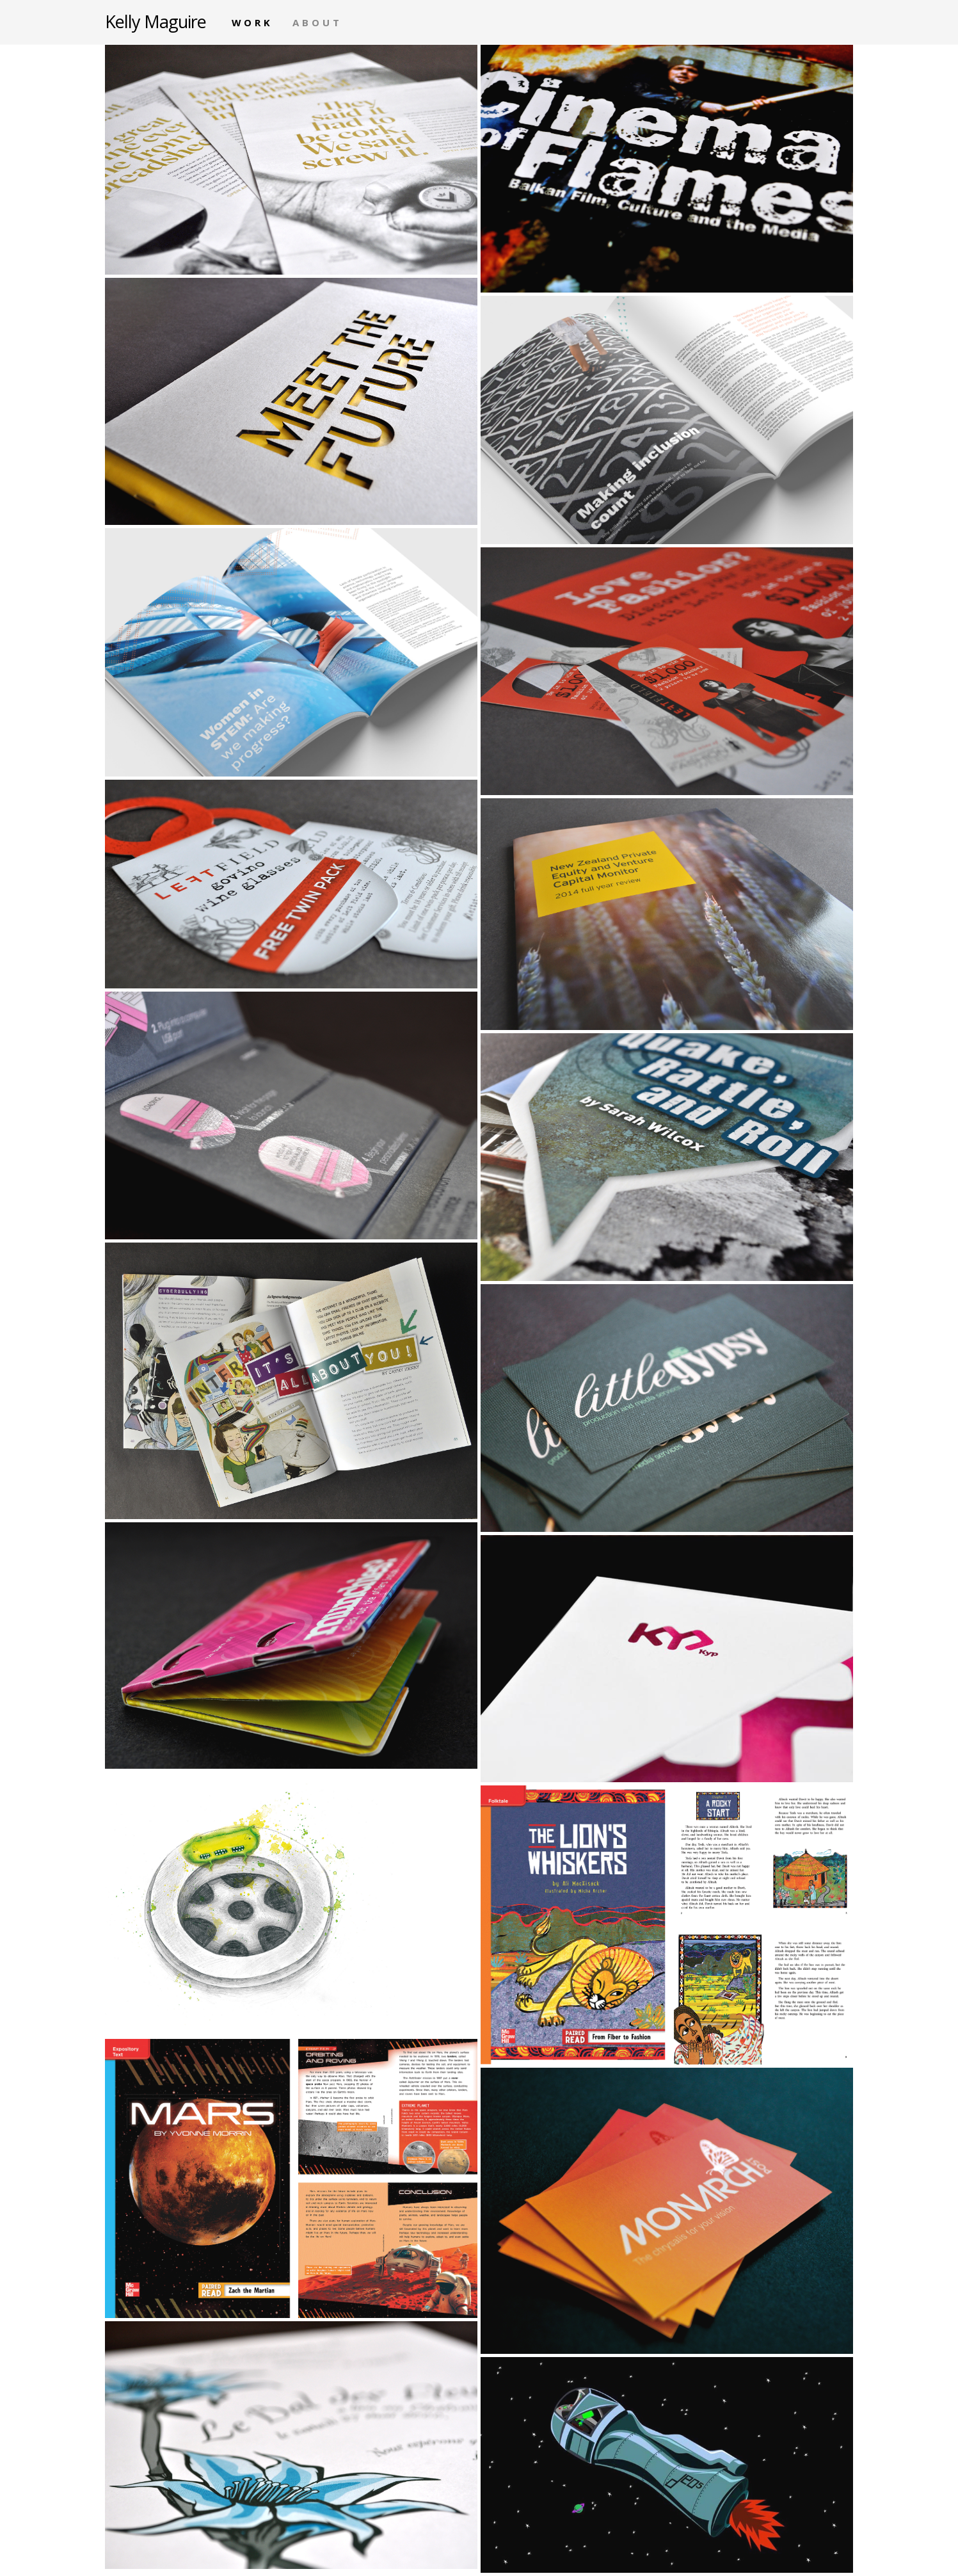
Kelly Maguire (155, 20)
